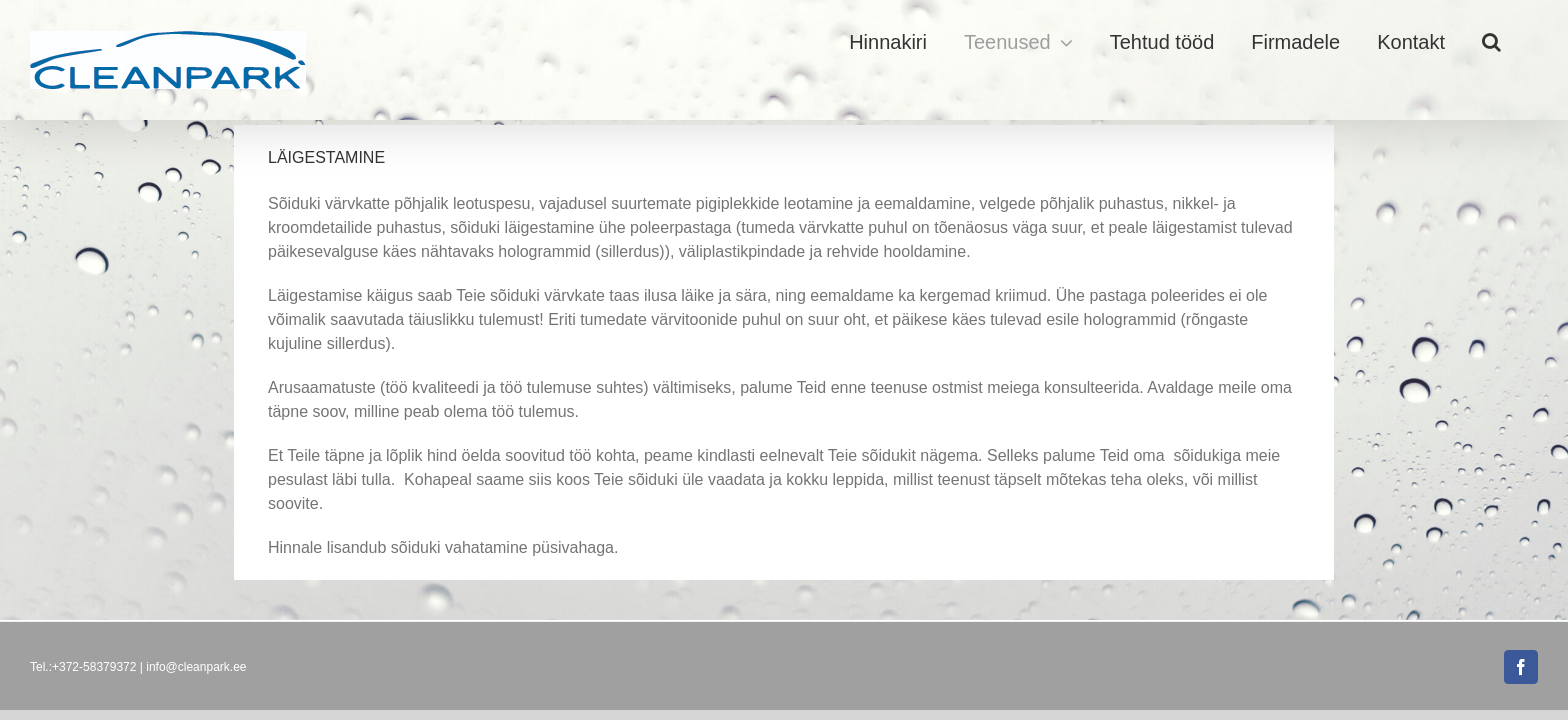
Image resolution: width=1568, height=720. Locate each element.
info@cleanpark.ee (196, 667)
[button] (1528, 42)
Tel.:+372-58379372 (83, 667)
